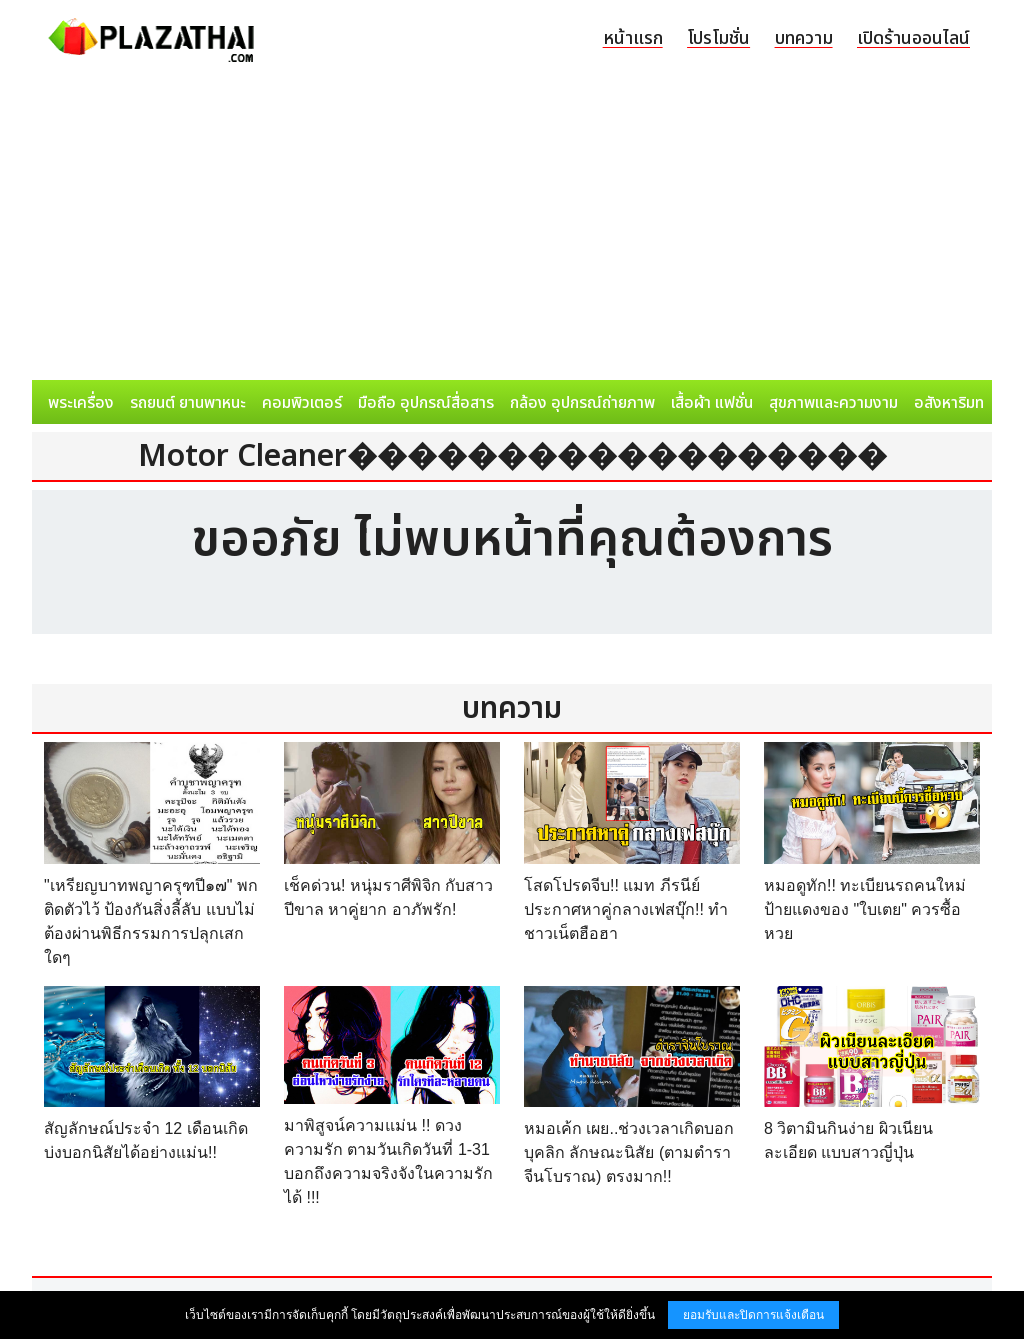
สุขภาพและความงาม (833, 403)
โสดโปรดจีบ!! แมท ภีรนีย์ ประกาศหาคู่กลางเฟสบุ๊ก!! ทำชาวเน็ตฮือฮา (626, 909)
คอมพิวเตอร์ (302, 403)
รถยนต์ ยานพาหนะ (188, 403)
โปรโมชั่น (718, 38)
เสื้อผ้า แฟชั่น (712, 403)
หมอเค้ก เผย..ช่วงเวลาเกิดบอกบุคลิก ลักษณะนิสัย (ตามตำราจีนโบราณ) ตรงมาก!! (629, 1152)
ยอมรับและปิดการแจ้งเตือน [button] (753, 1315)
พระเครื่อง (81, 403)
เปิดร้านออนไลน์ (913, 38)
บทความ (804, 38)
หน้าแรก (633, 38)
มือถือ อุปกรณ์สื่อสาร (426, 403)
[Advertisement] (512, 230)
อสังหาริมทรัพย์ (963, 403)
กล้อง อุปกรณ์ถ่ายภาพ (582, 403)
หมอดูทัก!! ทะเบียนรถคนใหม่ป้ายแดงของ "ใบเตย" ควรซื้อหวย (865, 909)
